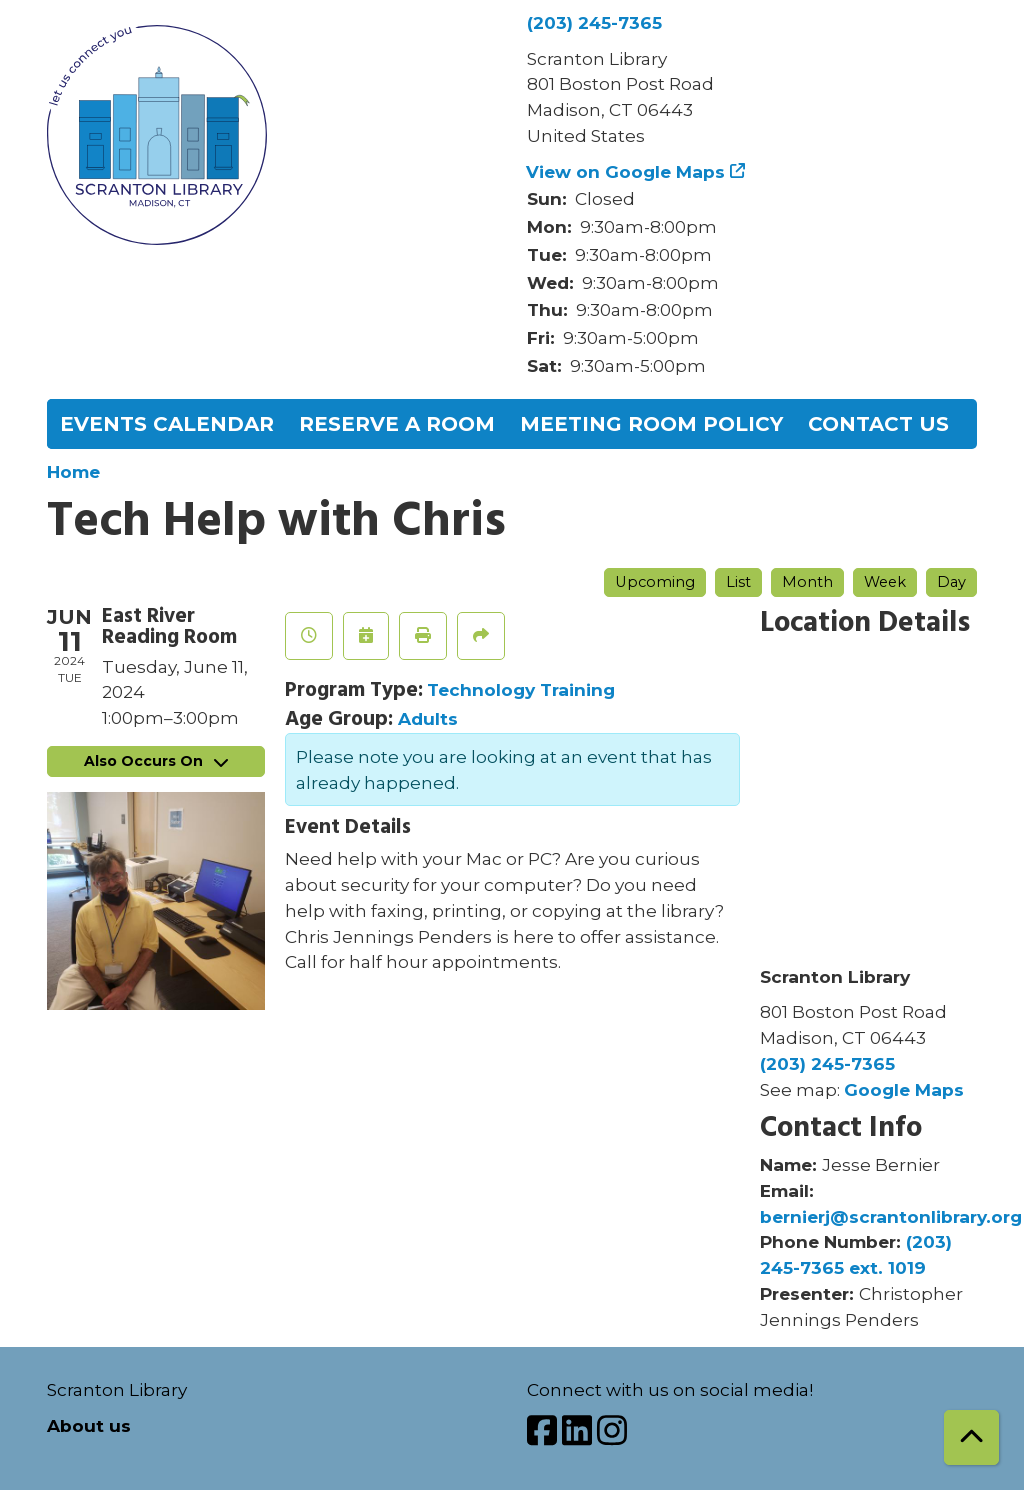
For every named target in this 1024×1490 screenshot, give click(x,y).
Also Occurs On (156, 761)
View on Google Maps (626, 171)
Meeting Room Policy (651, 424)
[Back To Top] (971, 1437)
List (738, 582)
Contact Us (878, 424)
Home (73, 471)
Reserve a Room (397, 424)
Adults (428, 718)
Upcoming (655, 582)
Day (951, 582)
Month (807, 582)
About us (89, 1425)
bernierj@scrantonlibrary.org (891, 1216)
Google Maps (904, 1089)
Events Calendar (167, 424)
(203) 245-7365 (594, 22)
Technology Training (521, 689)
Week (885, 582)
